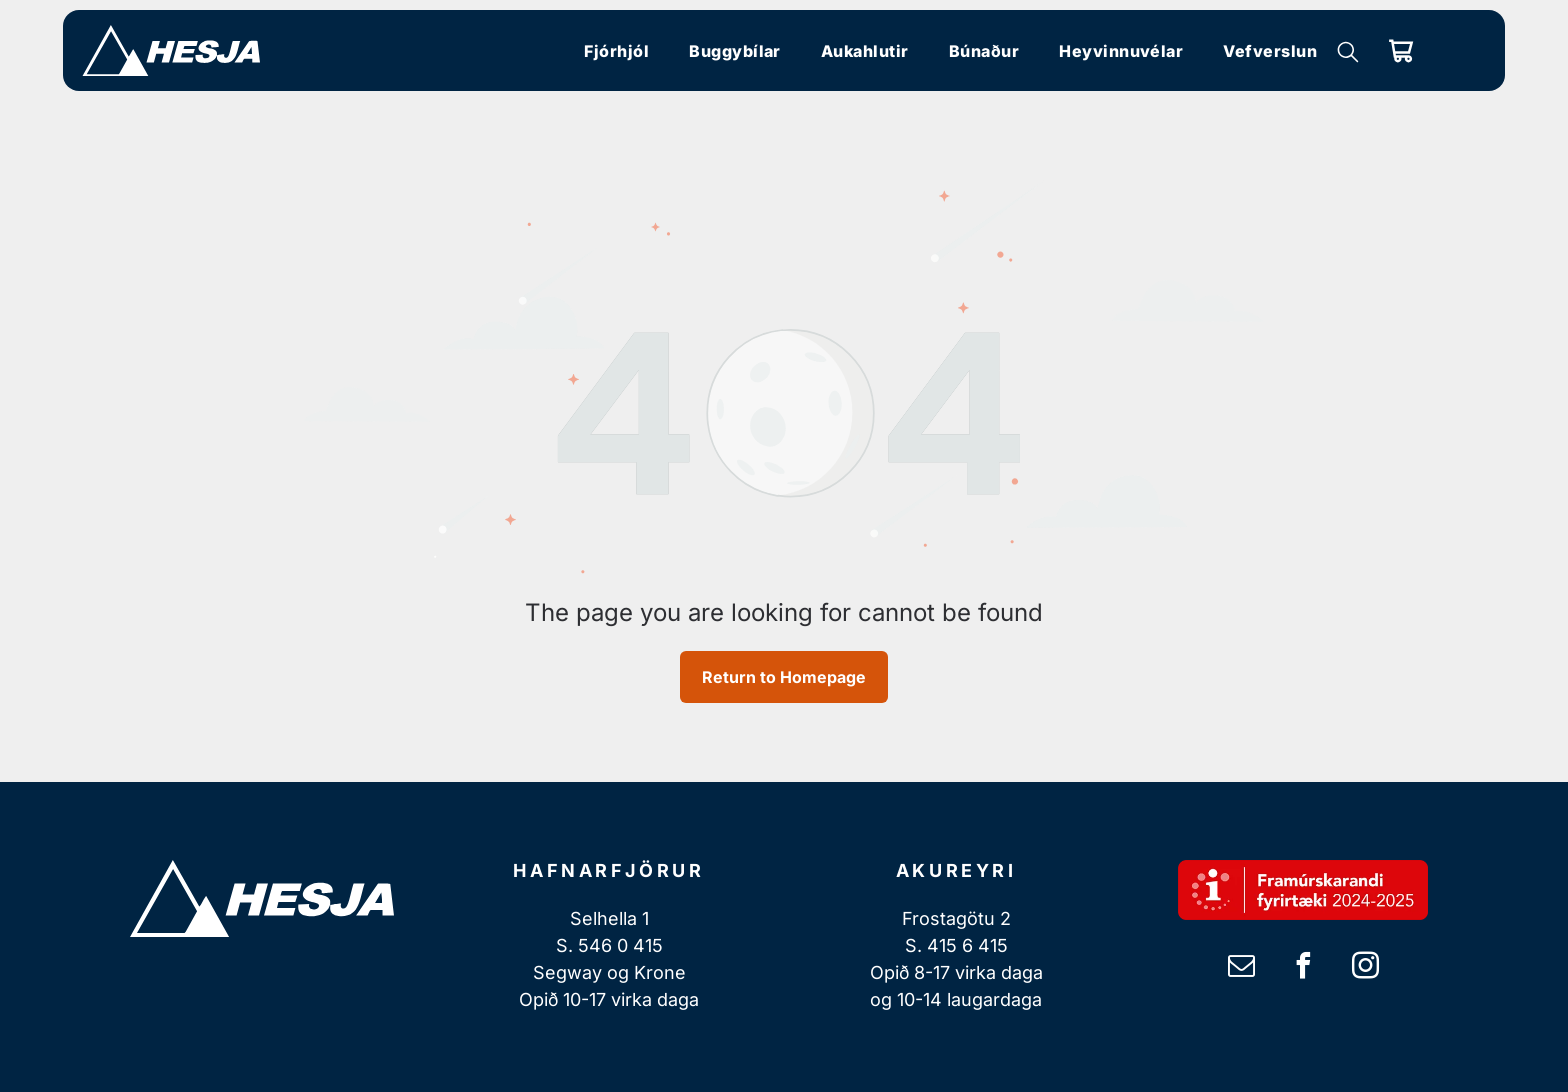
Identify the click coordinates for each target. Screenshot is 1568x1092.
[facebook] (1303, 968)
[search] (1348, 53)
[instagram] (1365, 968)
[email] (1241, 968)
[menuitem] (616, 51)
